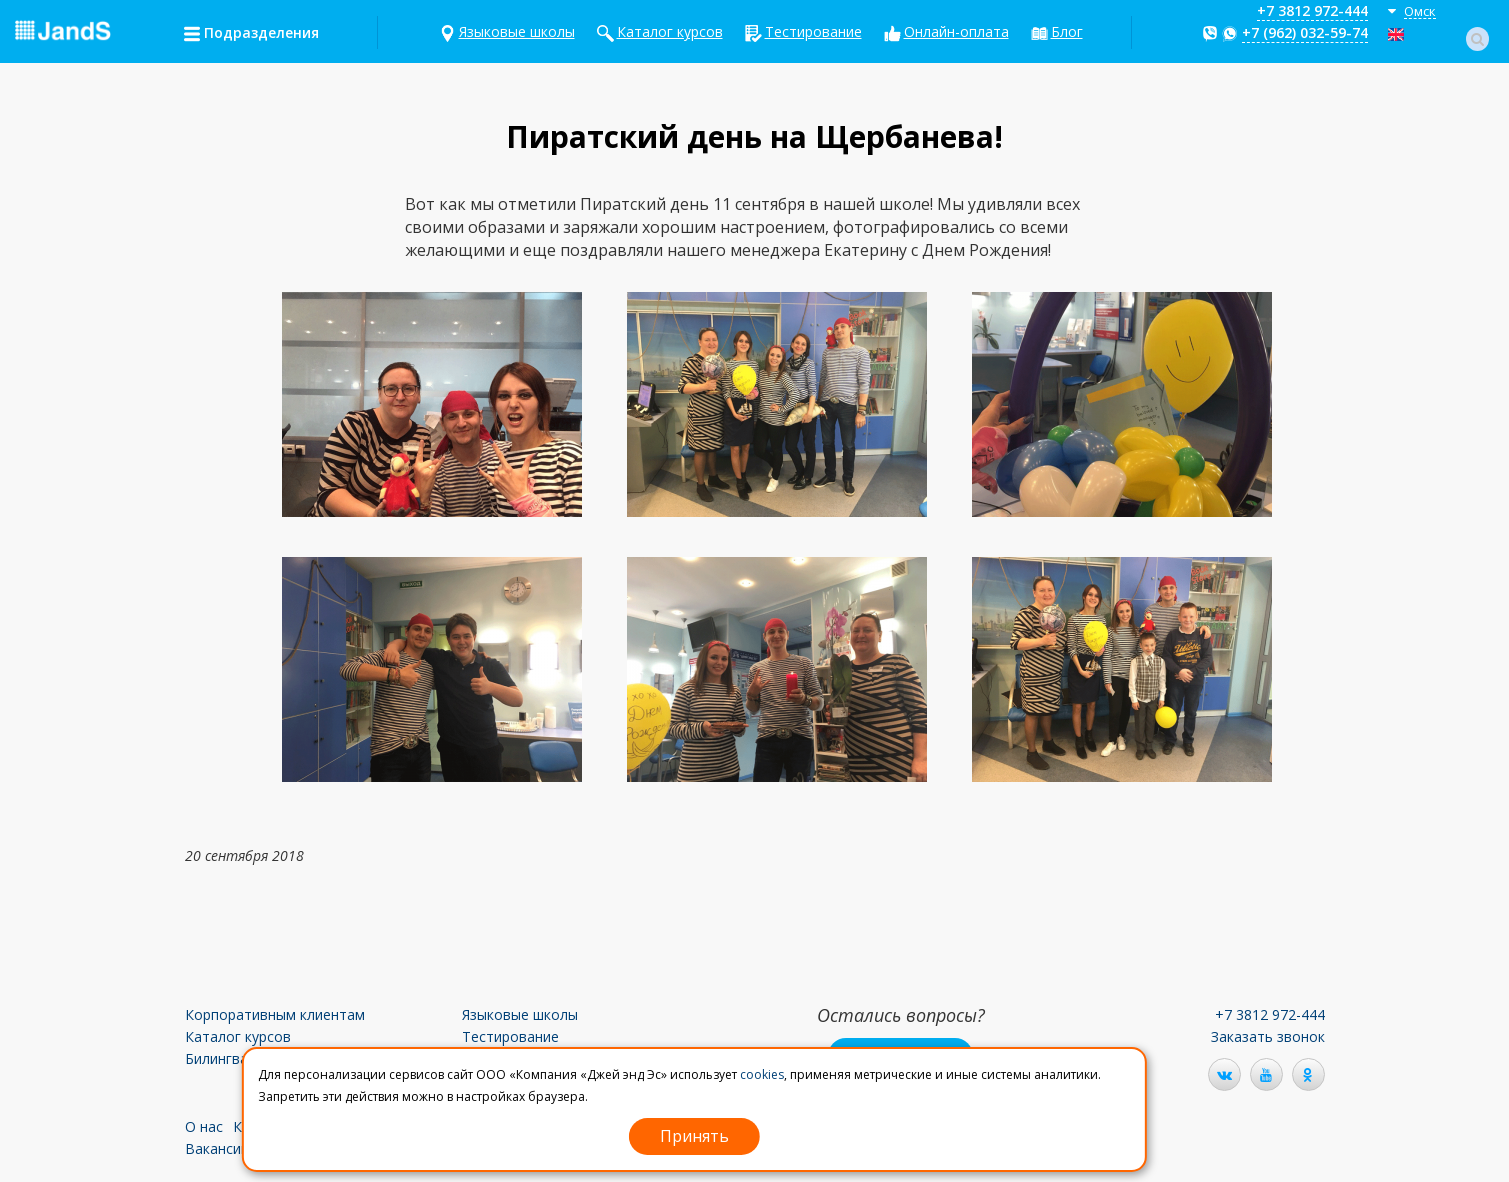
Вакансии (217, 1148)
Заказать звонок (1268, 1036)
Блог (1067, 31)
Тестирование (813, 31)
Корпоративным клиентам (275, 1014)
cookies (762, 1074)
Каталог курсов (670, 31)
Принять (694, 1136)
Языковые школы (517, 31)
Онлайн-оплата (956, 31)
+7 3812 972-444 (1312, 10)
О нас (204, 1126)
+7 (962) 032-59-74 (1305, 32)
